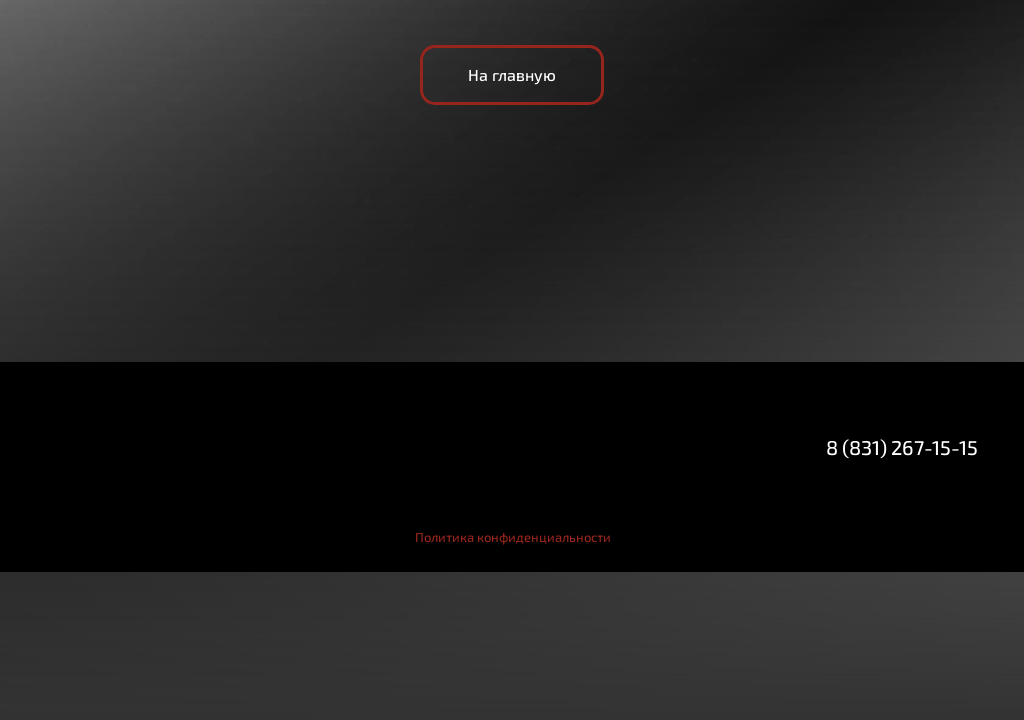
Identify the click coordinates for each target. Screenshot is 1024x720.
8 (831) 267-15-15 (902, 447)
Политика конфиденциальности (513, 537)
